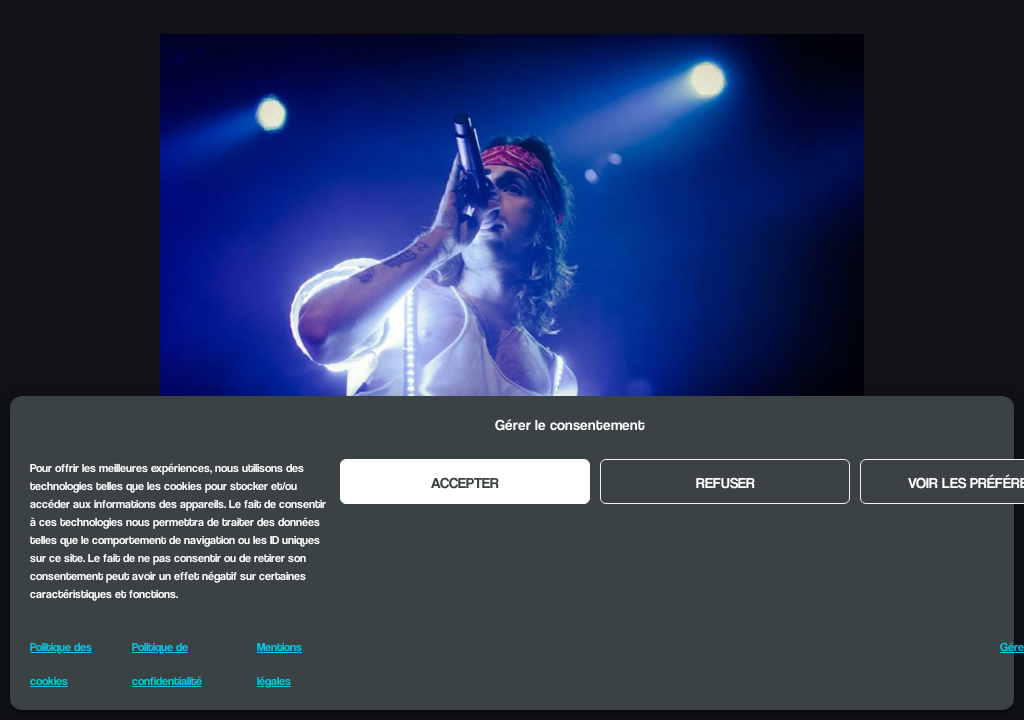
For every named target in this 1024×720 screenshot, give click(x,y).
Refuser (725, 482)
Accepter (465, 482)
